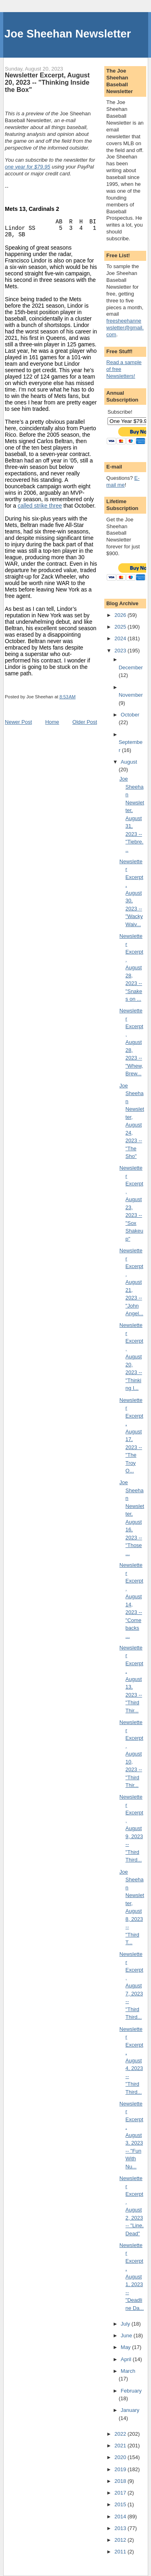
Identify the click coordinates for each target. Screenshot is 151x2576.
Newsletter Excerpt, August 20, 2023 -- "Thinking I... (131, 1356)
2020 (121, 2457)
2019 (121, 2469)
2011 (121, 2552)
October (130, 715)
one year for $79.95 (27, 167)
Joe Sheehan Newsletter (67, 33)
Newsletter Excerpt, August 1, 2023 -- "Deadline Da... (132, 2276)
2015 (121, 2504)
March (128, 2371)
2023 (121, 651)
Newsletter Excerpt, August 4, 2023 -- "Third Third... (131, 2060)
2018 (121, 2481)
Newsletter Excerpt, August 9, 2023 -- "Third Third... (131, 1828)
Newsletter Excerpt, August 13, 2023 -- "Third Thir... (131, 1679)
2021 (121, 2446)
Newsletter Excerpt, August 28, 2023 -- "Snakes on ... (131, 967)
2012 (121, 2540)
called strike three (40, 505)
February (131, 2391)
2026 (121, 615)
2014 (121, 2517)
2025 (121, 627)
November (131, 695)
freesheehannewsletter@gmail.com (125, 327)
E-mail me (122, 481)
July (126, 2324)
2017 (121, 2493)
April (127, 2359)
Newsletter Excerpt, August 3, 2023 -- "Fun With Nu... (131, 2135)
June (127, 2335)
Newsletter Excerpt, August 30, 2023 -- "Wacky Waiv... (131, 892)
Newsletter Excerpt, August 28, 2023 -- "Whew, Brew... (131, 1042)
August (129, 762)
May (126, 2347)
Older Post (84, 722)
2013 (121, 2528)
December (131, 667)
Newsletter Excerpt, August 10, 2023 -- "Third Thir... (131, 1753)
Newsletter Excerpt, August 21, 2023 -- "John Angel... (131, 1281)
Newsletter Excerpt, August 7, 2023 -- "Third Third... (131, 1985)
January (130, 2410)
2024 (121, 638)
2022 (121, 2434)
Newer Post (18, 722)
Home (52, 722)
